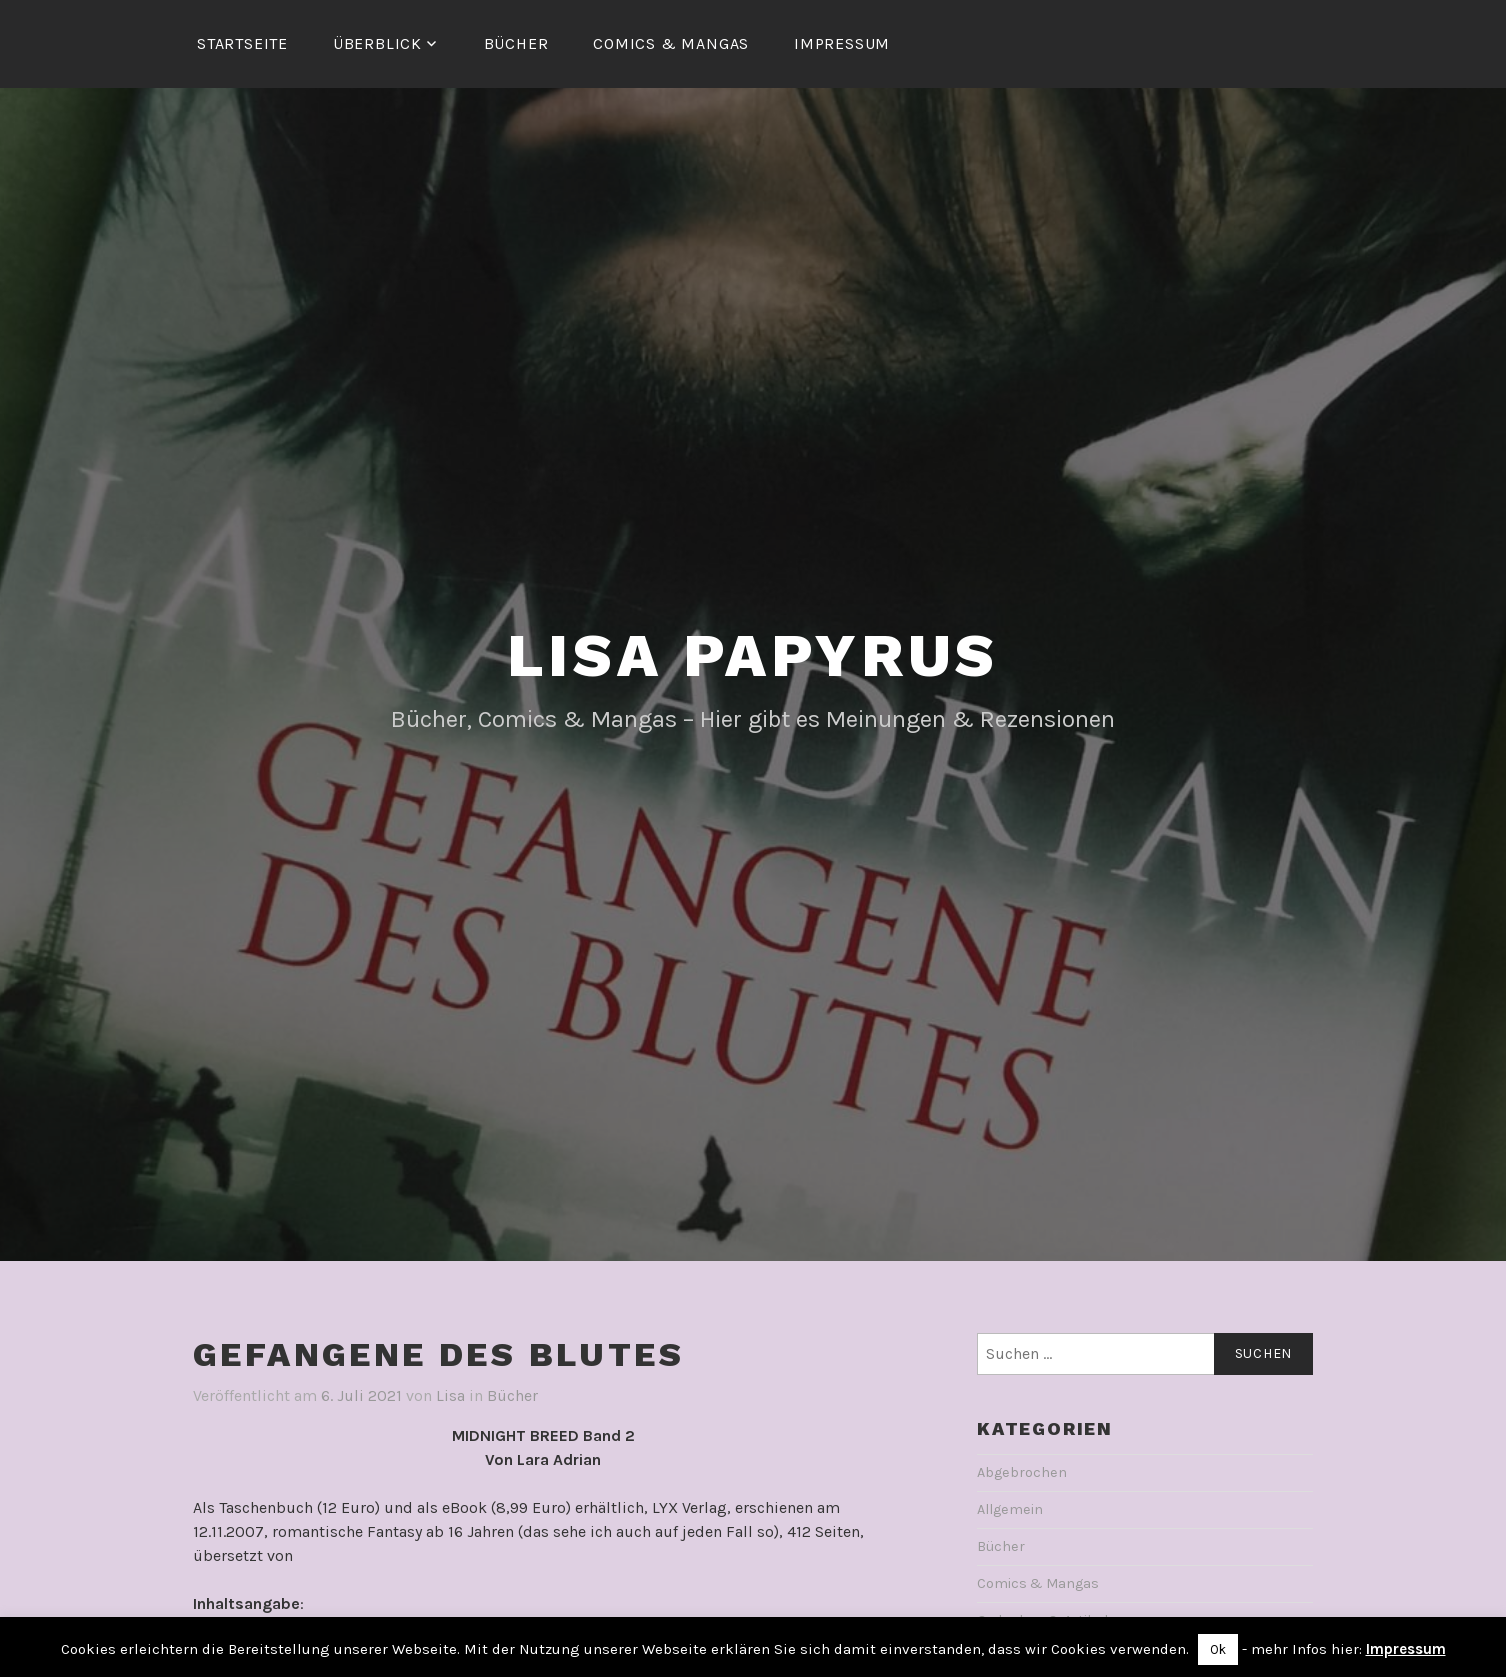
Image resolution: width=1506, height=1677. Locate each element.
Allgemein (1010, 1509)
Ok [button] (1218, 1649)
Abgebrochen (1022, 1472)
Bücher (516, 43)
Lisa (450, 1395)
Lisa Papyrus (753, 655)
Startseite (242, 43)
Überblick (377, 43)
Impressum (842, 43)
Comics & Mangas (671, 43)
